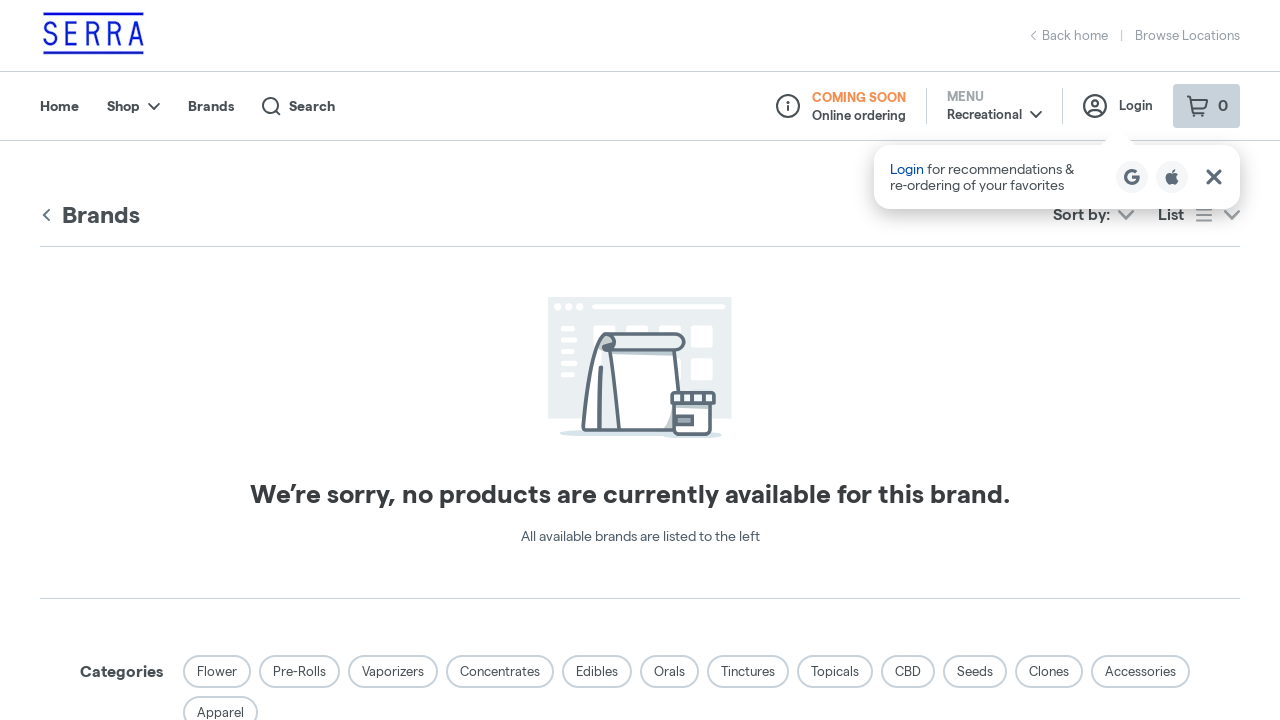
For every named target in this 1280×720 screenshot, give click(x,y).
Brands (211, 106)
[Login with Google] (1132, 177)
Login (1118, 106)
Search (298, 106)
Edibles (597, 671)
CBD (908, 671)
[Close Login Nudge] (1214, 177)
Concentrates (500, 671)
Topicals (835, 671)
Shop (133, 106)
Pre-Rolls (299, 671)
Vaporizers (393, 671)
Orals (669, 671)
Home (59, 106)
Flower (217, 671)
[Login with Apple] (1172, 177)
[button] (1057, 177)
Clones (1049, 671)
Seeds (975, 671)
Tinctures (748, 671)
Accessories (1140, 671)
